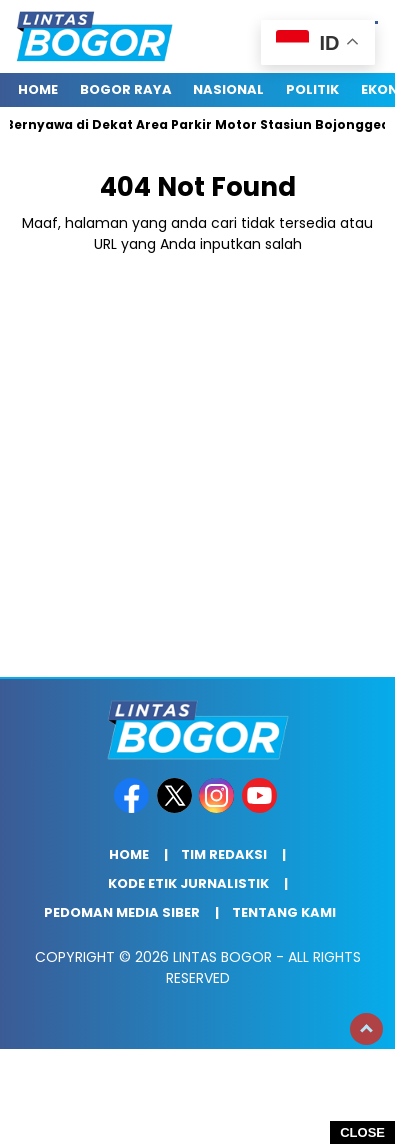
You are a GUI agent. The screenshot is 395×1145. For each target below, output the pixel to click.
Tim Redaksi (224, 854)
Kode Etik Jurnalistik (188, 883)
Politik (312, 89)
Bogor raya (126, 89)
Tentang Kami (284, 912)
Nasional (228, 89)
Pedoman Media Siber (122, 912)
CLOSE (362, 1132)
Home (38, 89)
